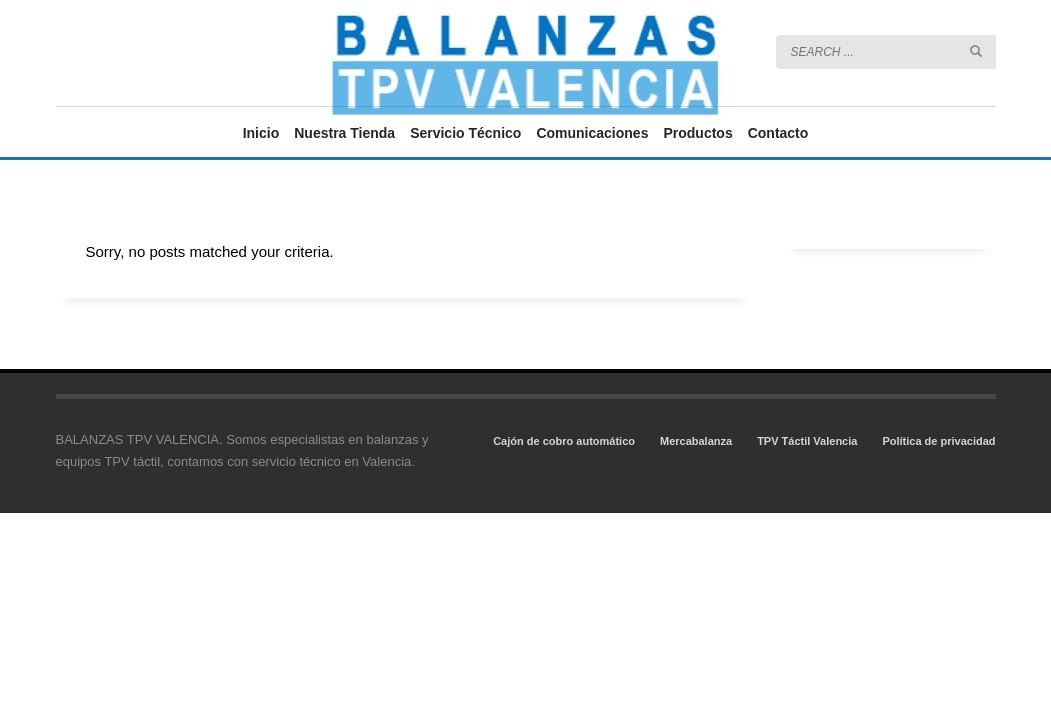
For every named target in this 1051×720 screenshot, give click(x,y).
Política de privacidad (938, 441)
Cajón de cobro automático (564, 441)
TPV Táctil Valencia (807, 441)
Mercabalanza (696, 441)
